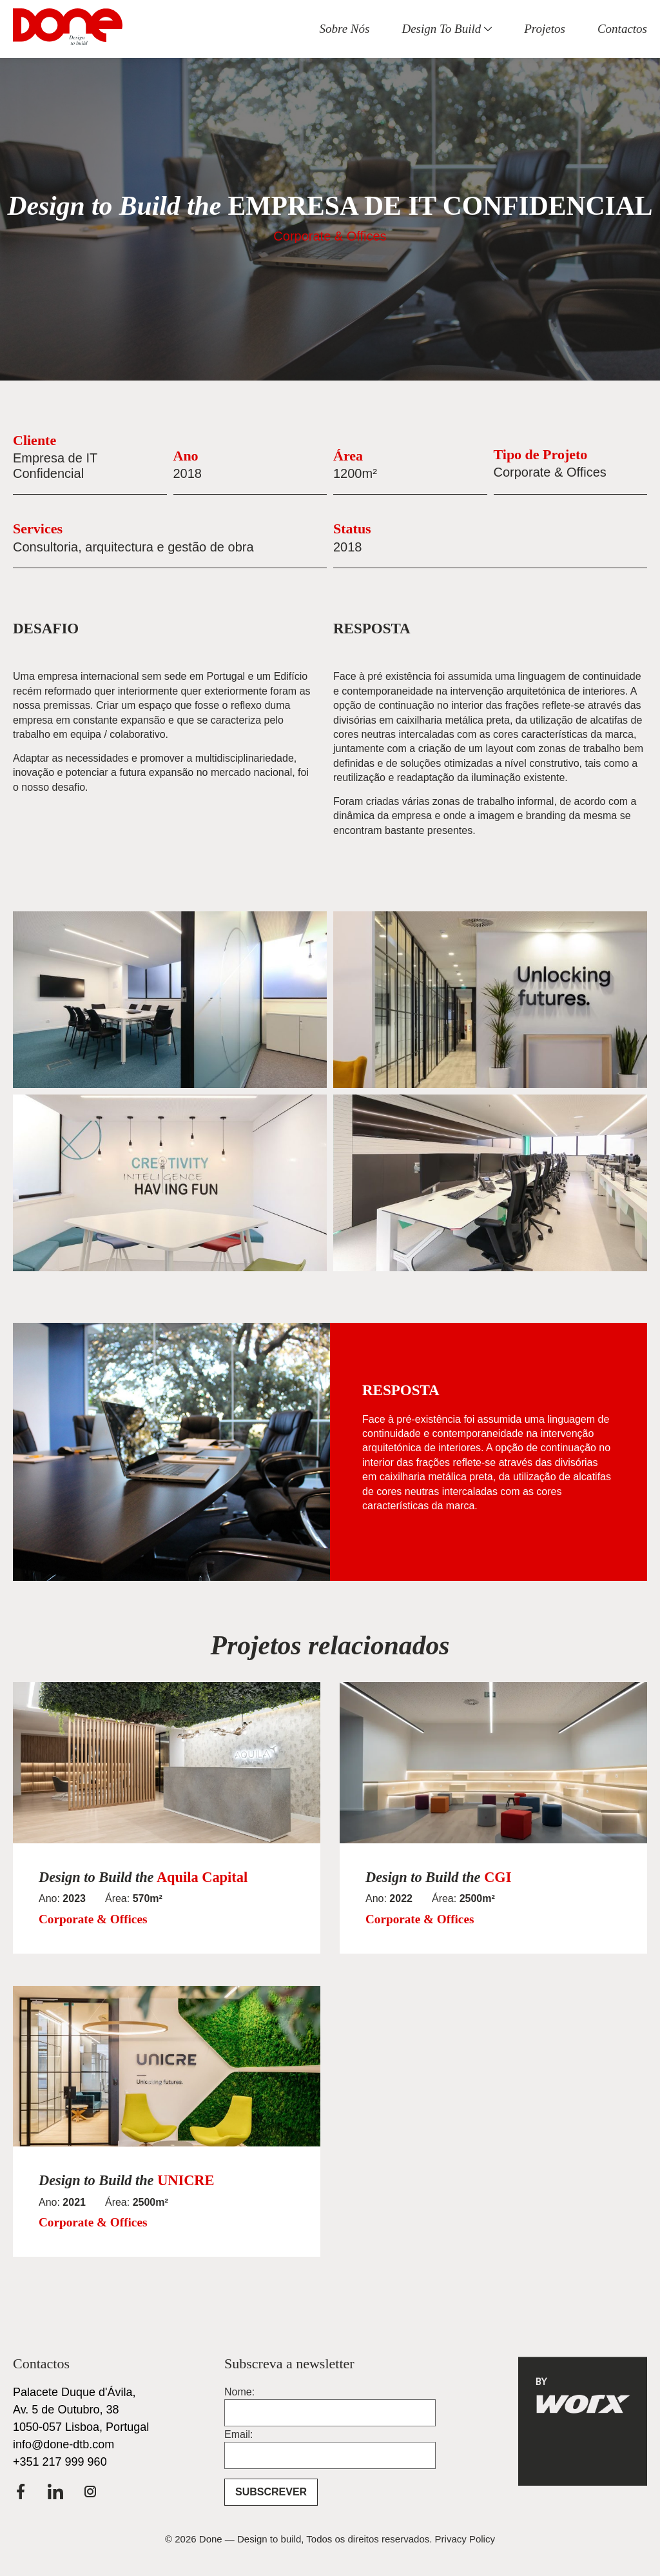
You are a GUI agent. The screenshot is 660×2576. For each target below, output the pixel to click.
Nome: (239, 2392)
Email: (238, 2435)
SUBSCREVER (271, 2491)
